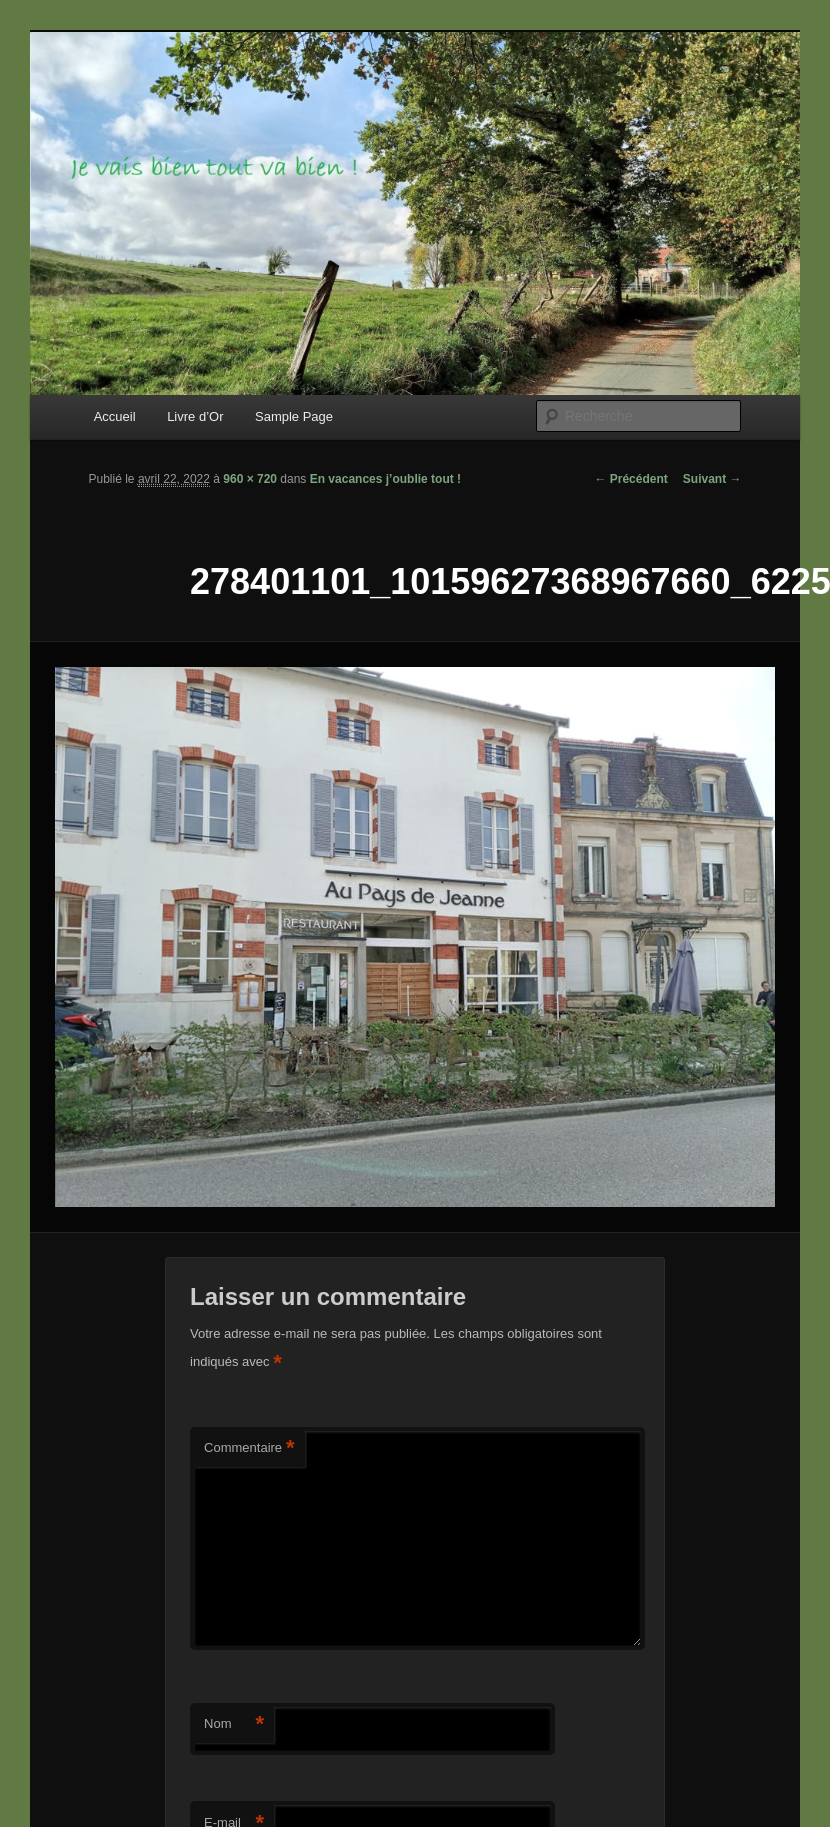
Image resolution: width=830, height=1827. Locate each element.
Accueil (115, 416)
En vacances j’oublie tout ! (385, 479)
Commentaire (249, 1448)
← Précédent (630, 479)
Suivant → (712, 479)
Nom (234, 1724)
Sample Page (294, 416)
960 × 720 (250, 479)
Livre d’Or (195, 416)
